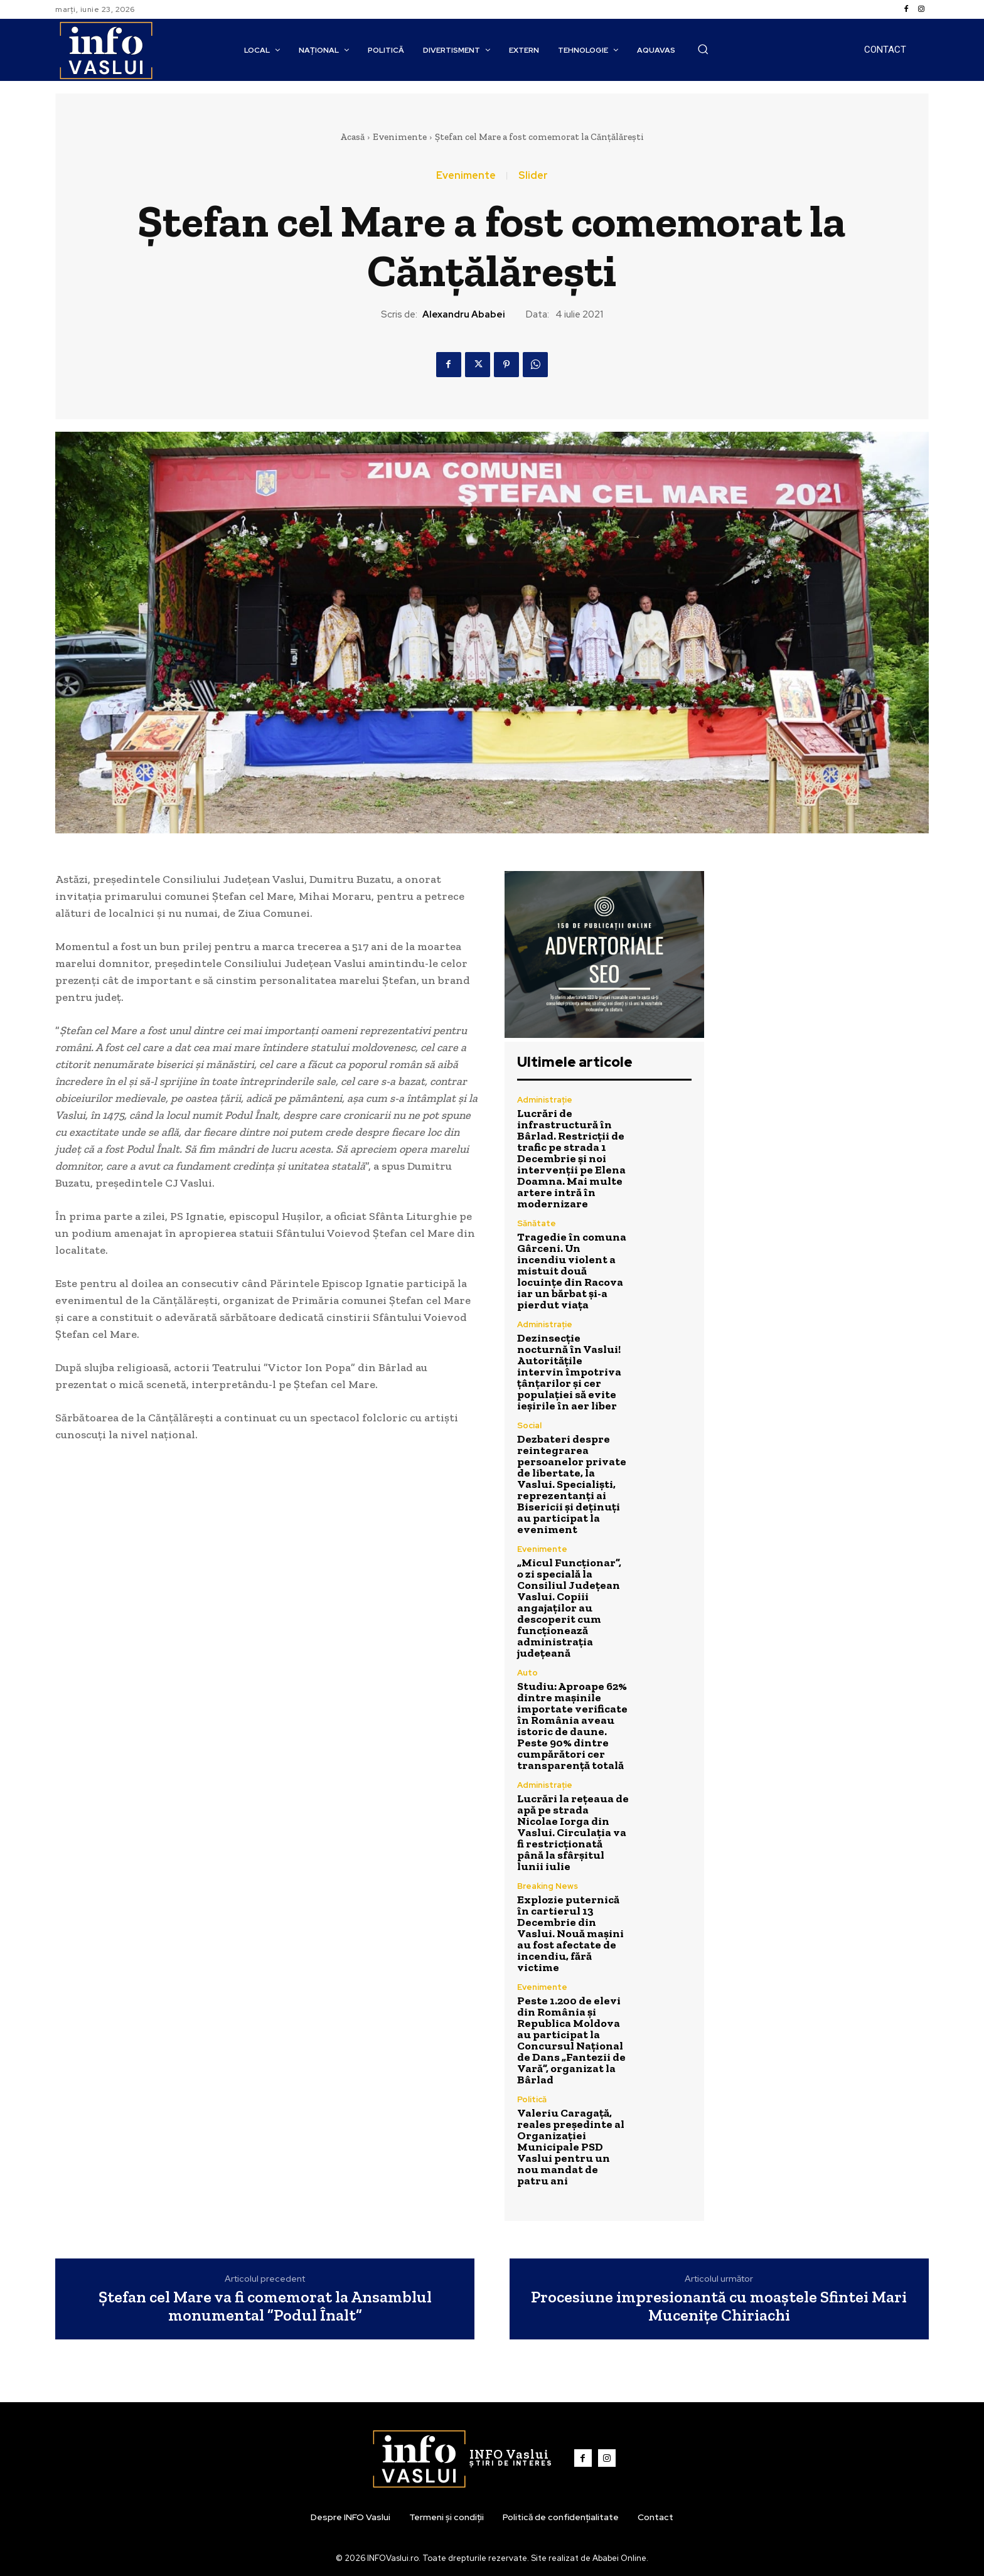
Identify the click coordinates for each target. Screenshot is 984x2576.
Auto (527, 1673)
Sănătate (536, 1223)
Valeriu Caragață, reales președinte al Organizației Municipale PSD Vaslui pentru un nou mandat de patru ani (570, 2147)
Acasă (352, 136)
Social (529, 1425)
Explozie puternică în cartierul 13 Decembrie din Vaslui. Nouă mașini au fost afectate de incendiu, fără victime (570, 1933)
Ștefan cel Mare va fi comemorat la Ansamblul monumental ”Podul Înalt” (265, 2306)
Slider (533, 176)
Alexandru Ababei (463, 314)
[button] (703, 49)
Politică (532, 2099)
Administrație (544, 1100)
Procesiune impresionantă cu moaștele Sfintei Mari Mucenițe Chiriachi (719, 2306)
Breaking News (547, 1886)
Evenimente (400, 136)
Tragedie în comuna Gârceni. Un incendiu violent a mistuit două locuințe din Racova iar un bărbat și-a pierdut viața (571, 1271)
